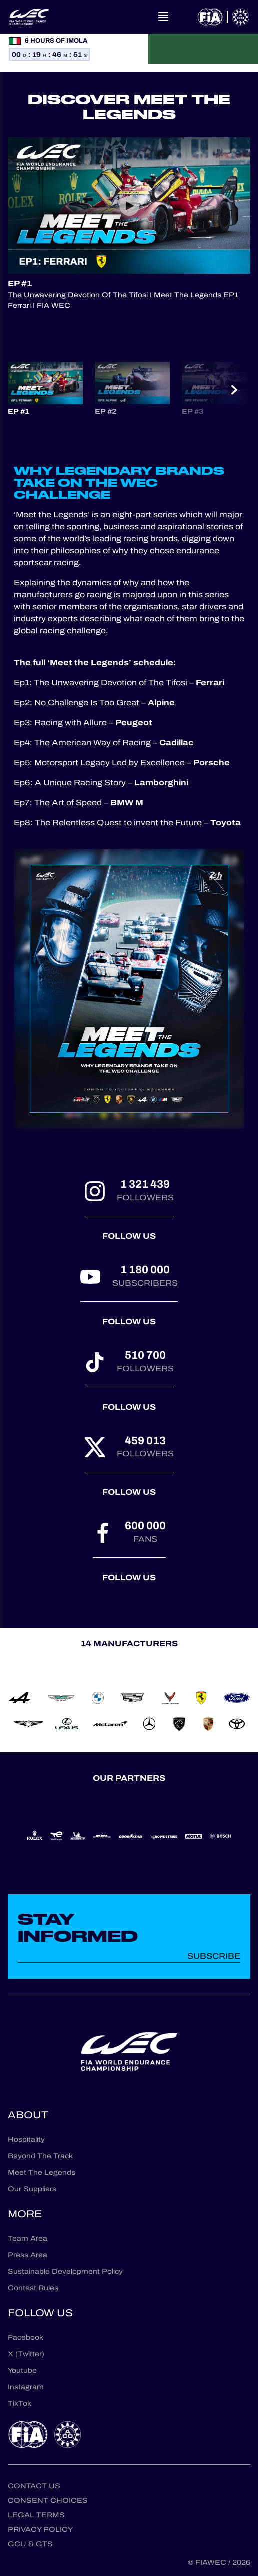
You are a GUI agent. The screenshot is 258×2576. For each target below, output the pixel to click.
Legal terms (36, 2515)
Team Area (27, 2239)
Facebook (25, 2337)
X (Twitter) (26, 2354)
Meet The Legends (41, 2173)
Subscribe (213, 1956)
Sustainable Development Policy (65, 2271)
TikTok (19, 2403)
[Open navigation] (163, 17)
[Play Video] (129, 206)
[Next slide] (234, 390)
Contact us (34, 2486)
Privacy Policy (40, 2529)
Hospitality (26, 2139)
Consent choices (48, 2501)
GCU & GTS (30, 2544)
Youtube (22, 2371)
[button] (45, 389)
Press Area (27, 2255)
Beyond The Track (40, 2156)
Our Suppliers (32, 2189)
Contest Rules (33, 2288)
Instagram (26, 2387)
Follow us (129, 1236)
